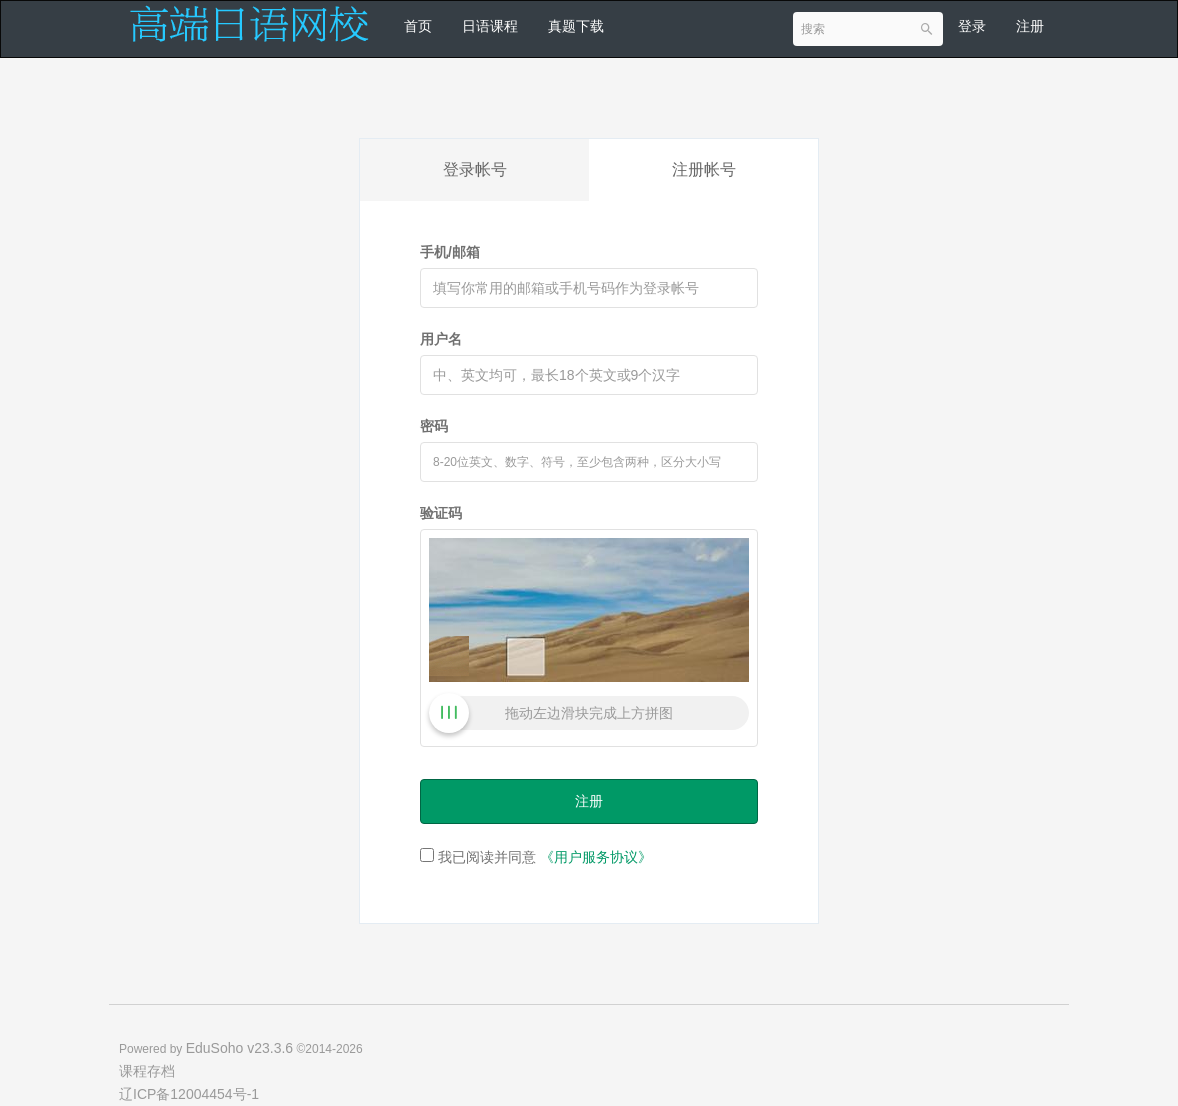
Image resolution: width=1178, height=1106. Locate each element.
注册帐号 (704, 169)
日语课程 (490, 26)
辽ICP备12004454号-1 (189, 1094)
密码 (434, 426)
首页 (418, 26)
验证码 (441, 513)
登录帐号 (475, 169)
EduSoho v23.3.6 (239, 1048)
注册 (1030, 26)
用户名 (441, 339)
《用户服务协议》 (596, 857)
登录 (972, 26)
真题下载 (576, 26)
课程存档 (147, 1071)
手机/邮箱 (450, 252)
